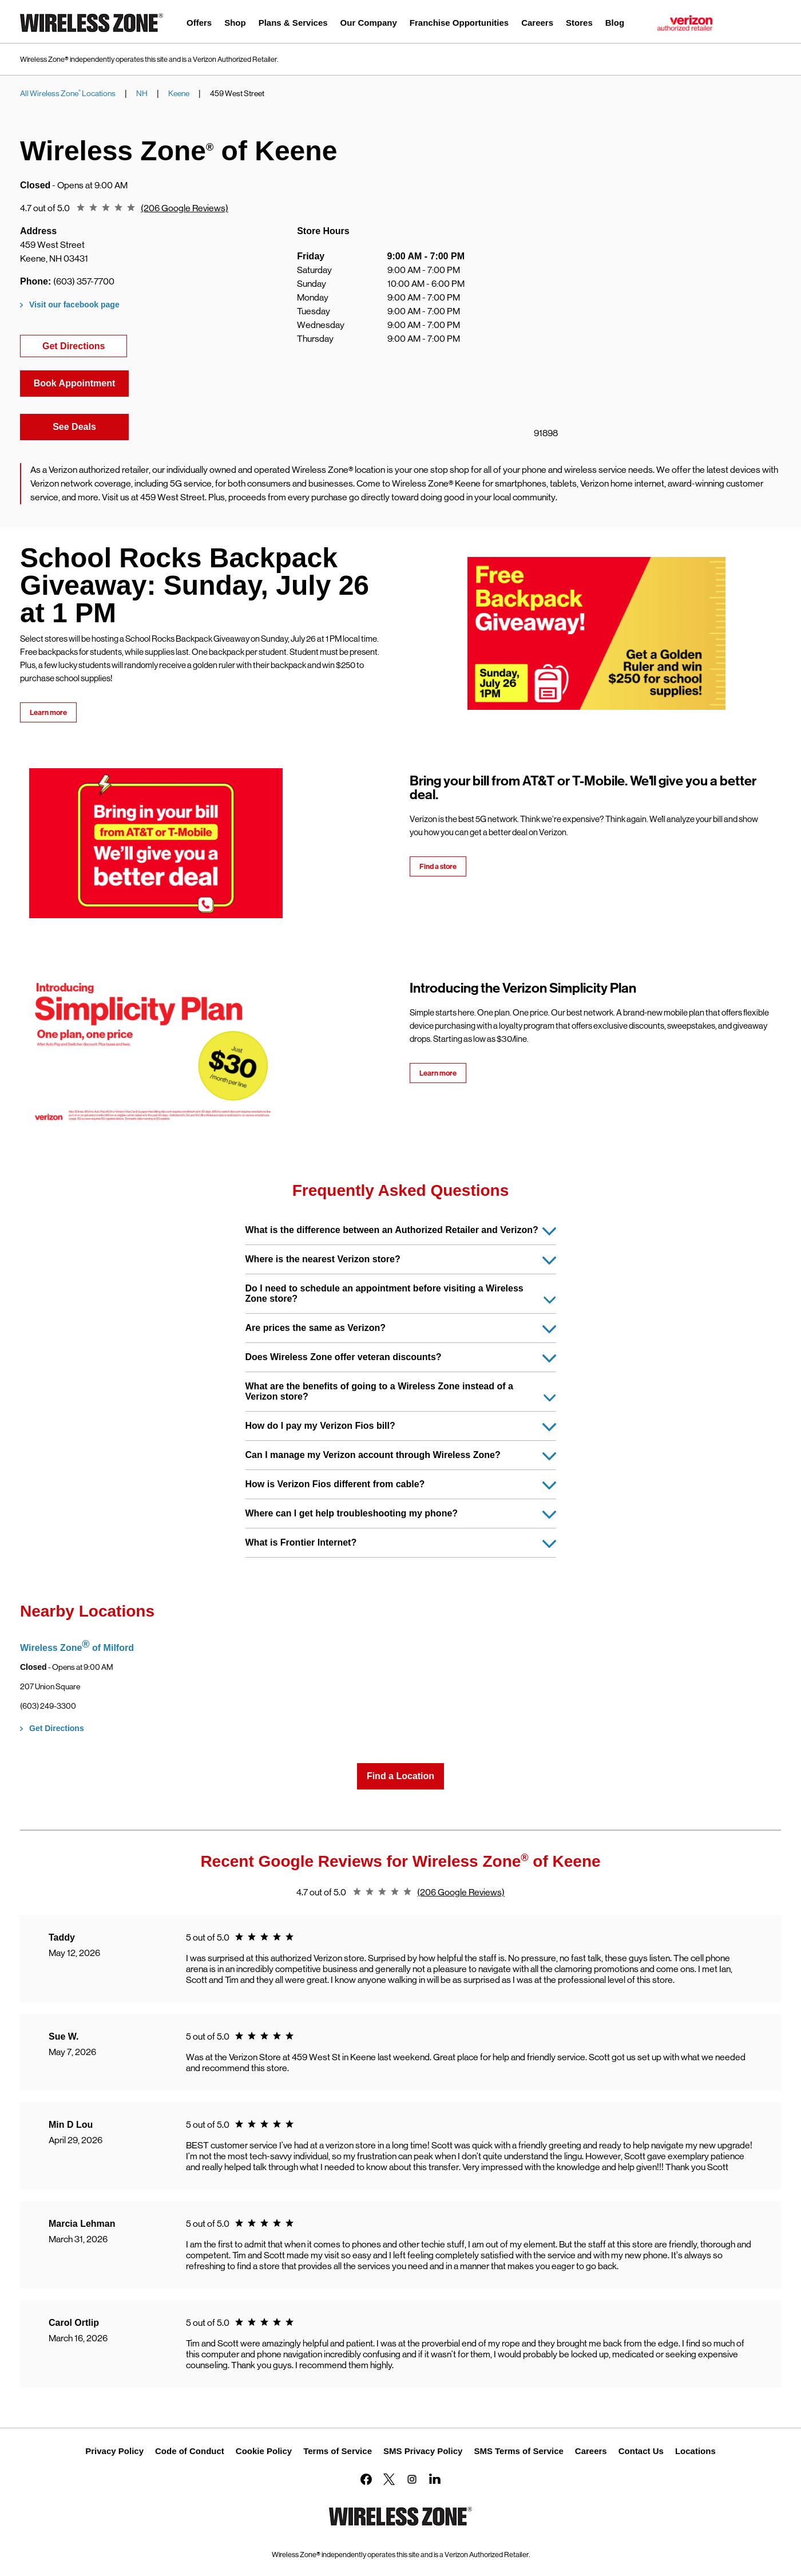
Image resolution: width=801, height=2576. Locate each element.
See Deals (91, 426)
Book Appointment (75, 383)
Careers (591, 2451)
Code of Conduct (189, 2451)
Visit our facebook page (74, 304)
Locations (695, 2451)
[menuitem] (199, 24)
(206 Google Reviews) (184, 208)
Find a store (438, 866)
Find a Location (400, 1776)
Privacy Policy (114, 2451)
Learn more (48, 712)
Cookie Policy (264, 2451)
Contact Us (641, 2451)
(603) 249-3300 (48, 1705)
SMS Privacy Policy (422, 2451)
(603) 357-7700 (83, 281)
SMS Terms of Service (518, 2451)
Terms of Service (337, 2451)
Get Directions (84, 345)
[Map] (629, 333)
